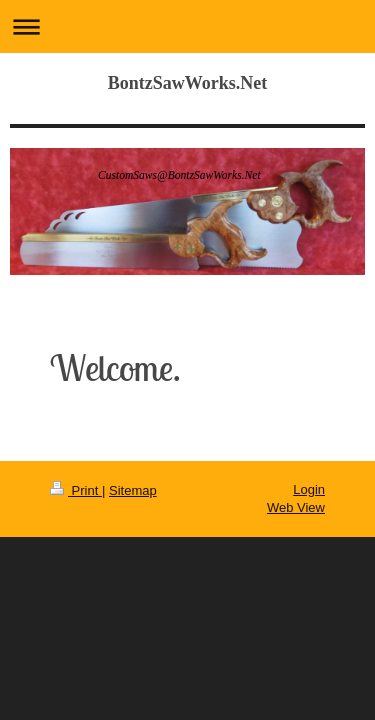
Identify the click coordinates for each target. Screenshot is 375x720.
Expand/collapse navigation (187, 26)
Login (309, 489)
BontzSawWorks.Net (188, 83)
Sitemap (133, 490)
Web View (296, 507)
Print (76, 490)
